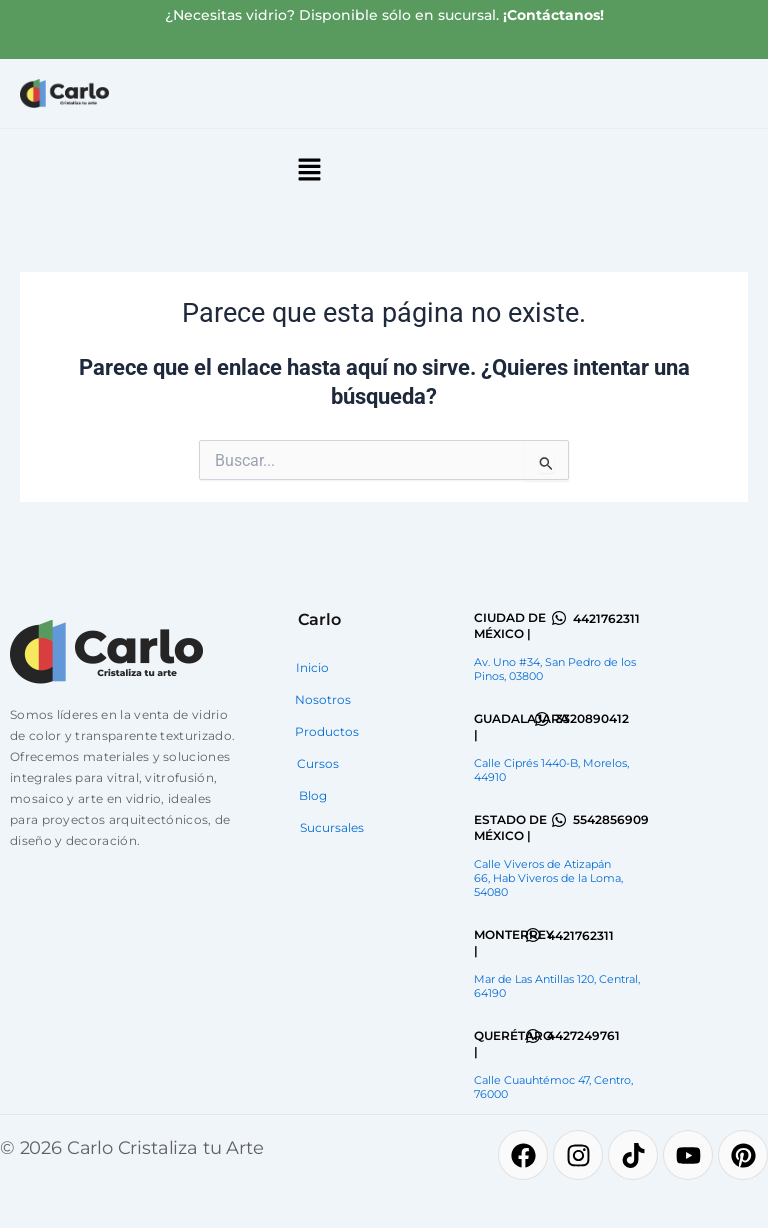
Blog (313, 795)
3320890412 (592, 718)
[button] (309, 171)
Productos (327, 731)
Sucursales (332, 827)
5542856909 (611, 819)
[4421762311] (559, 618)
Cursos (318, 763)
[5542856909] (559, 820)
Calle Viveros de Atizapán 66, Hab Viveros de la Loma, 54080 (548, 878)
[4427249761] (533, 1036)
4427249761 (583, 1035)
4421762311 (606, 618)
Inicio (312, 667)
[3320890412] (542, 719)
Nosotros (323, 699)
